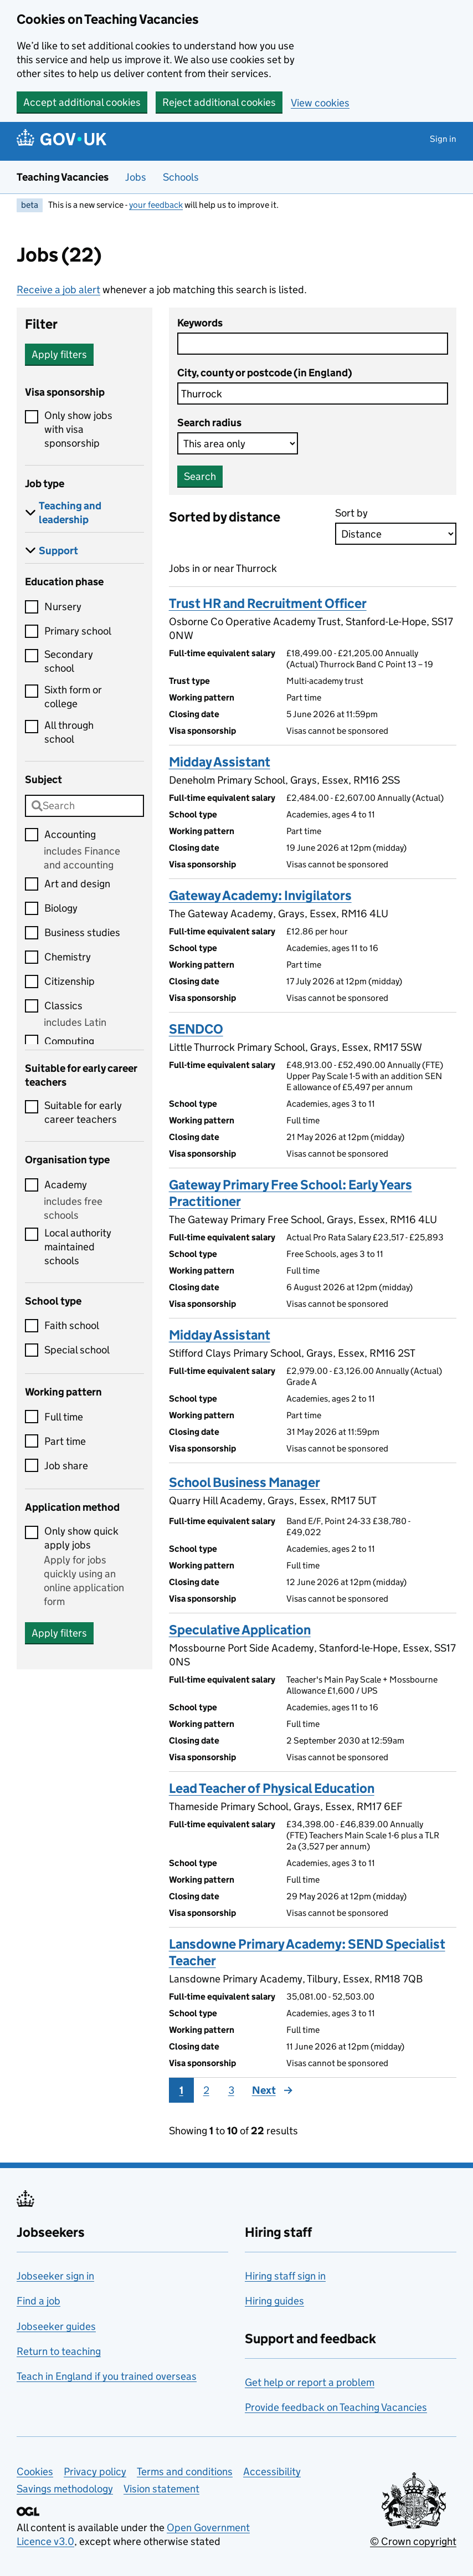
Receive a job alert (58, 289)
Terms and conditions (185, 2471)
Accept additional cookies (82, 102)
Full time (63, 1416)
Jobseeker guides (56, 2326)
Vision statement (161, 2488)
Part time (65, 1441)
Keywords (200, 322)
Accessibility (272, 2471)
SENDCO (196, 1029)
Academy (65, 1184)
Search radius (209, 422)
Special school (77, 1349)
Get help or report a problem (309, 2382)
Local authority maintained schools (77, 1246)
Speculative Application (240, 1630)
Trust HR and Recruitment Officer (268, 603)
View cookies (320, 103)
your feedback (156, 205)
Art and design (77, 883)
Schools (181, 177)
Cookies (35, 2471)
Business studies (82, 932)
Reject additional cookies (219, 102)
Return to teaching (59, 2351)
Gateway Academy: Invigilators (260, 895)
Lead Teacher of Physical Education (271, 1788)
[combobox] (84, 806)
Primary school (77, 631)
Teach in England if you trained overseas (107, 2376)
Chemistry (67, 956)
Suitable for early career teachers (83, 1112)
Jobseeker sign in (55, 2276)
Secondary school (68, 661)
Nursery (62, 606)
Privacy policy (95, 2471)
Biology (61, 908)
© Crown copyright (413, 2541)
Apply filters (59, 354)
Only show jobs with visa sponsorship (78, 429)
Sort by (351, 513)
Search (200, 476)
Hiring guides (274, 2300)
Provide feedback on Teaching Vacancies (336, 2407)
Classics (63, 1005)
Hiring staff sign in (285, 2276)
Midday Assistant (219, 762)
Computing (69, 1041)
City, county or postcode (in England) (264, 372)
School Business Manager (244, 1482)
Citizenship (69, 981)
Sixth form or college (73, 696)
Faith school (71, 1325)
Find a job (38, 2300)
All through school (69, 732)
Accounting (70, 834)
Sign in (443, 139)
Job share (66, 1465)
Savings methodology (65, 2488)
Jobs (135, 177)
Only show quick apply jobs (81, 1538)
